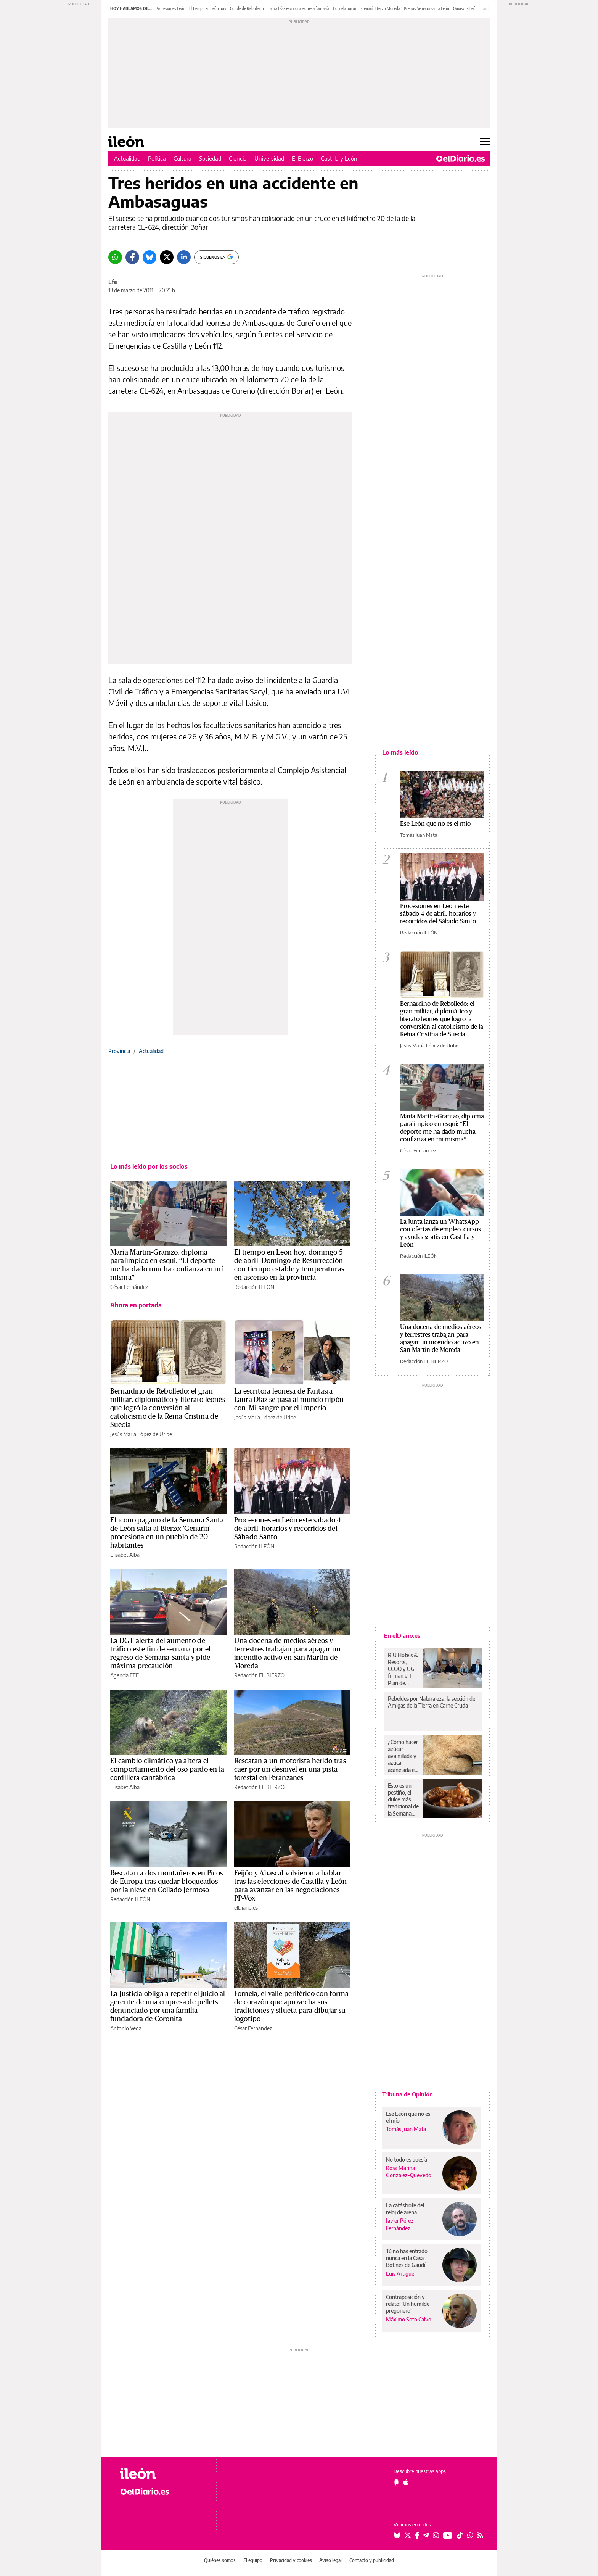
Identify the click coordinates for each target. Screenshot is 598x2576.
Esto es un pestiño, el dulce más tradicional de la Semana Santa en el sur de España (403, 1799)
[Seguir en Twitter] (407, 2535)
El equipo (252, 2560)
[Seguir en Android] (396, 2482)
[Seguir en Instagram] (436, 2535)
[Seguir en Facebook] (417, 2535)
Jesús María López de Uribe (141, 1434)
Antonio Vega (125, 2028)
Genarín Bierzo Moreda (380, 8)
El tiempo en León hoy (207, 8)
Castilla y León (339, 158)
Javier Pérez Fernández (399, 2224)
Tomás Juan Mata (418, 835)
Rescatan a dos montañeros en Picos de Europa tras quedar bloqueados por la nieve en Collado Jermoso (166, 1881)
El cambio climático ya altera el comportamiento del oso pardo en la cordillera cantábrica (167, 1769)
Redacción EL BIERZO (259, 1675)
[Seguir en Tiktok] (460, 2535)
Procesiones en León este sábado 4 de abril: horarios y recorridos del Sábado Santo (287, 1528)
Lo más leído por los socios (149, 1166)
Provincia (119, 1051)
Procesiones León (170, 8)
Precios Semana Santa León (426, 8)
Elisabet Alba (125, 1554)
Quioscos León (465, 8)
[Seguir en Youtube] (448, 2535)
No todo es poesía (406, 2159)
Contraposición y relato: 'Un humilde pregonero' (407, 2304)
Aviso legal (330, 2560)
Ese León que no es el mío (435, 823)
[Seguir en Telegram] (426, 2535)
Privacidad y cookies (291, 2560)
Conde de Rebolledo (247, 8)
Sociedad (210, 158)
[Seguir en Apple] (405, 2482)
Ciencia (238, 158)
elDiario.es (246, 1907)
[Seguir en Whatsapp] (470, 2535)
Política (157, 158)
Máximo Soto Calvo (408, 2319)
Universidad (269, 158)
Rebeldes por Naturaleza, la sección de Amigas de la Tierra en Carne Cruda (431, 1702)
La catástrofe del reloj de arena (405, 2208)
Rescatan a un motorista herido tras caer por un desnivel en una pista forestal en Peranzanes (290, 1769)
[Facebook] (132, 257)
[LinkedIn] (184, 257)
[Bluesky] (149, 257)
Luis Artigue (400, 2273)
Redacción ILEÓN (254, 1287)
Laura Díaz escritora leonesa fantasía (298, 8)
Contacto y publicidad (371, 2560)
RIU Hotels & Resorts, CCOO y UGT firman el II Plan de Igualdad (403, 1669)
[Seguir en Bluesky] (397, 2535)
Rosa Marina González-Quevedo (408, 2171)
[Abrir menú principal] (485, 141)
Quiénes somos (220, 2560)
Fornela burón (345, 8)
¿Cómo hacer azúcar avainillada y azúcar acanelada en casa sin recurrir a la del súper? (403, 1756)
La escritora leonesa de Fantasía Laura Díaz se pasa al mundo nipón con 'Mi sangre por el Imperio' (289, 1399)
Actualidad (127, 158)
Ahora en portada (136, 1305)
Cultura (182, 158)
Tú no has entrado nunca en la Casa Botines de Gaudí (407, 2258)
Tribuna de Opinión (407, 2094)
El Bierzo (302, 158)
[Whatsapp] (115, 257)
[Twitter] (167, 257)
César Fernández (129, 1287)
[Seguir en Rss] (480, 2535)
